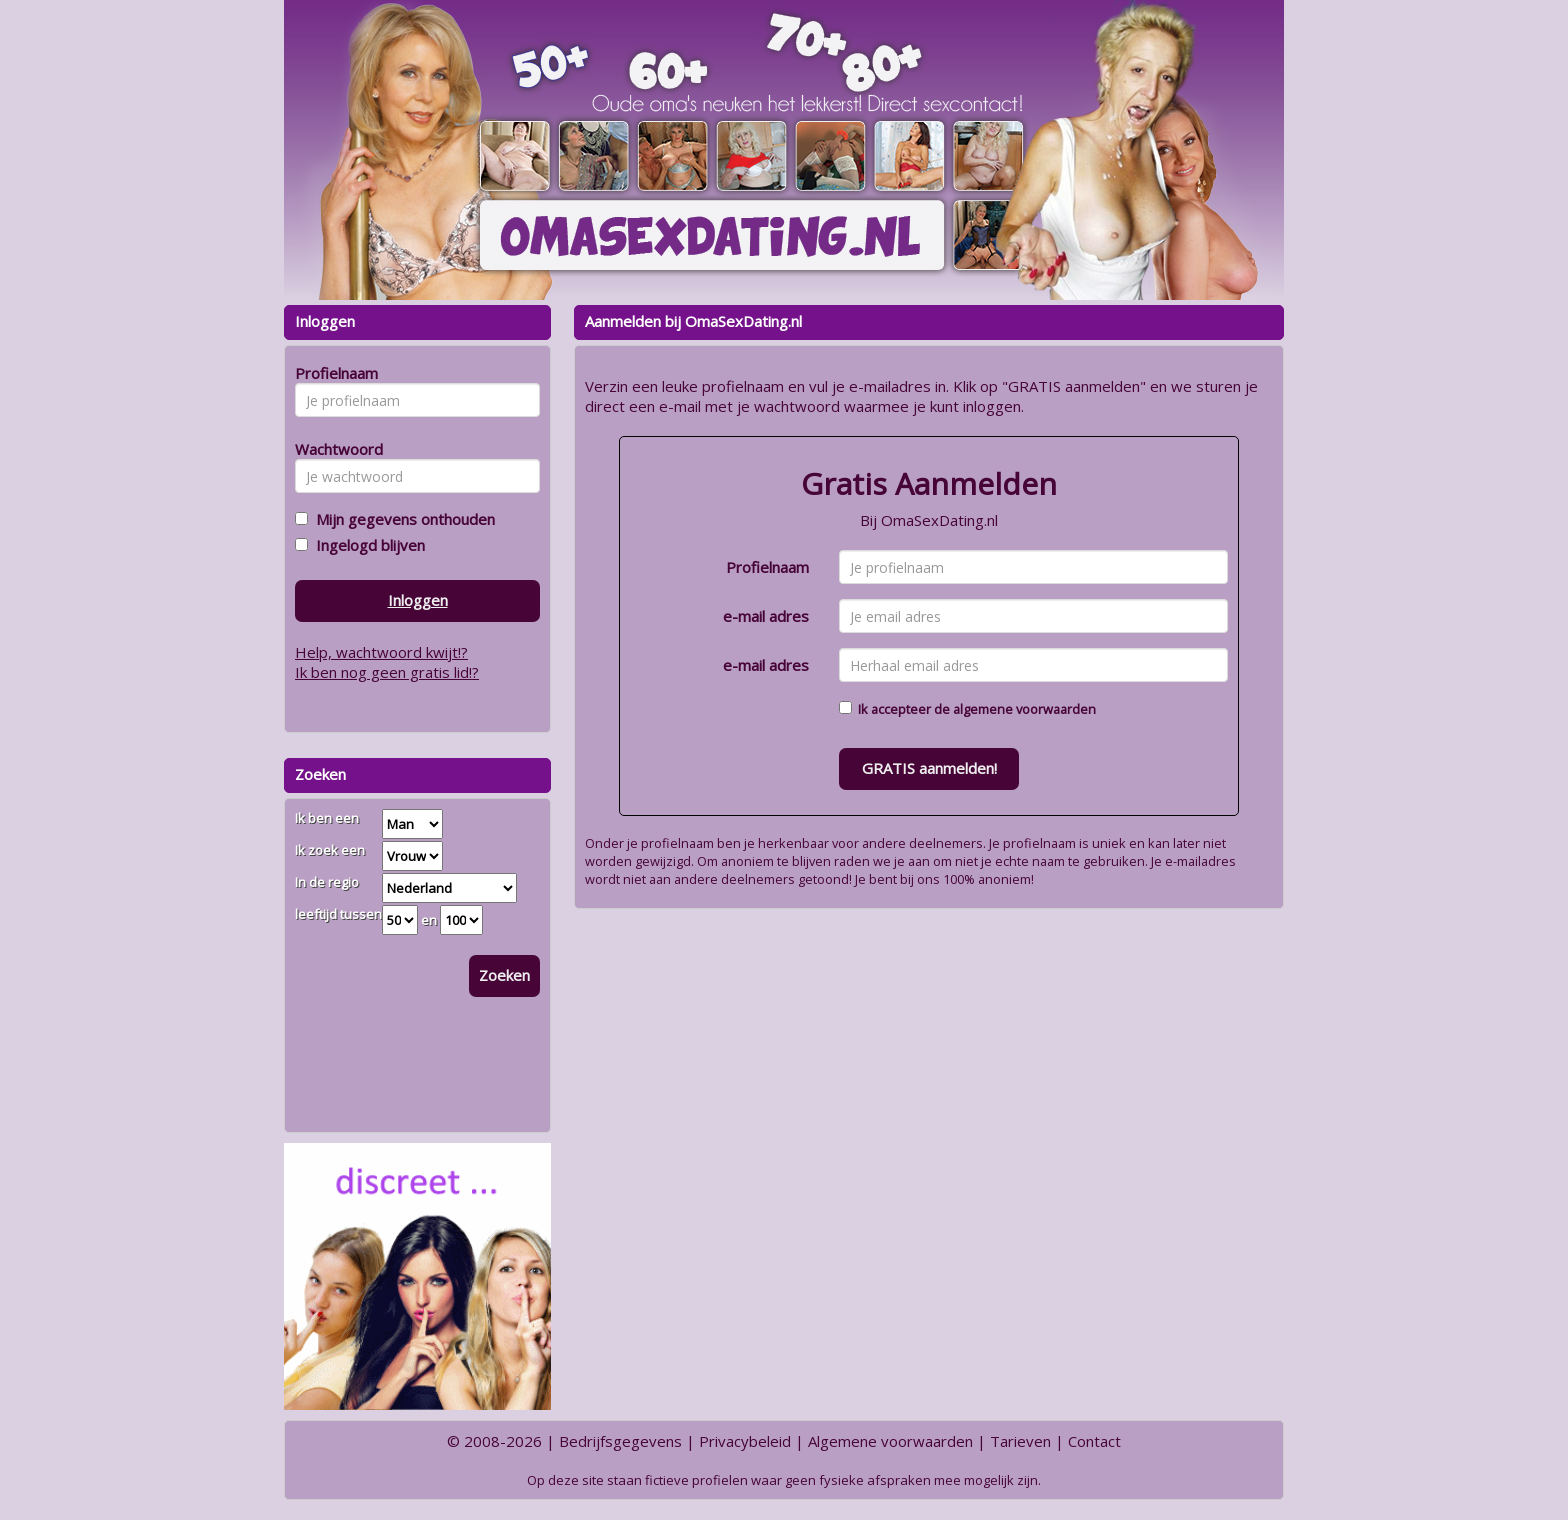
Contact (1094, 1441)
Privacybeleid (745, 1441)
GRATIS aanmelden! (929, 768)
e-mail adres (766, 616)
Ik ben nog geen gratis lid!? (387, 672)
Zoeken (504, 975)
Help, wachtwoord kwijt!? (381, 652)
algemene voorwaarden (1024, 709)
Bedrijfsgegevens (620, 1441)
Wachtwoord (333, 449)
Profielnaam (767, 567)
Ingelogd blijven (366, 545)
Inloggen (418, 600)
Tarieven (1020, 1441)
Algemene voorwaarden (890, 1441)
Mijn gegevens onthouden (401, 519)
